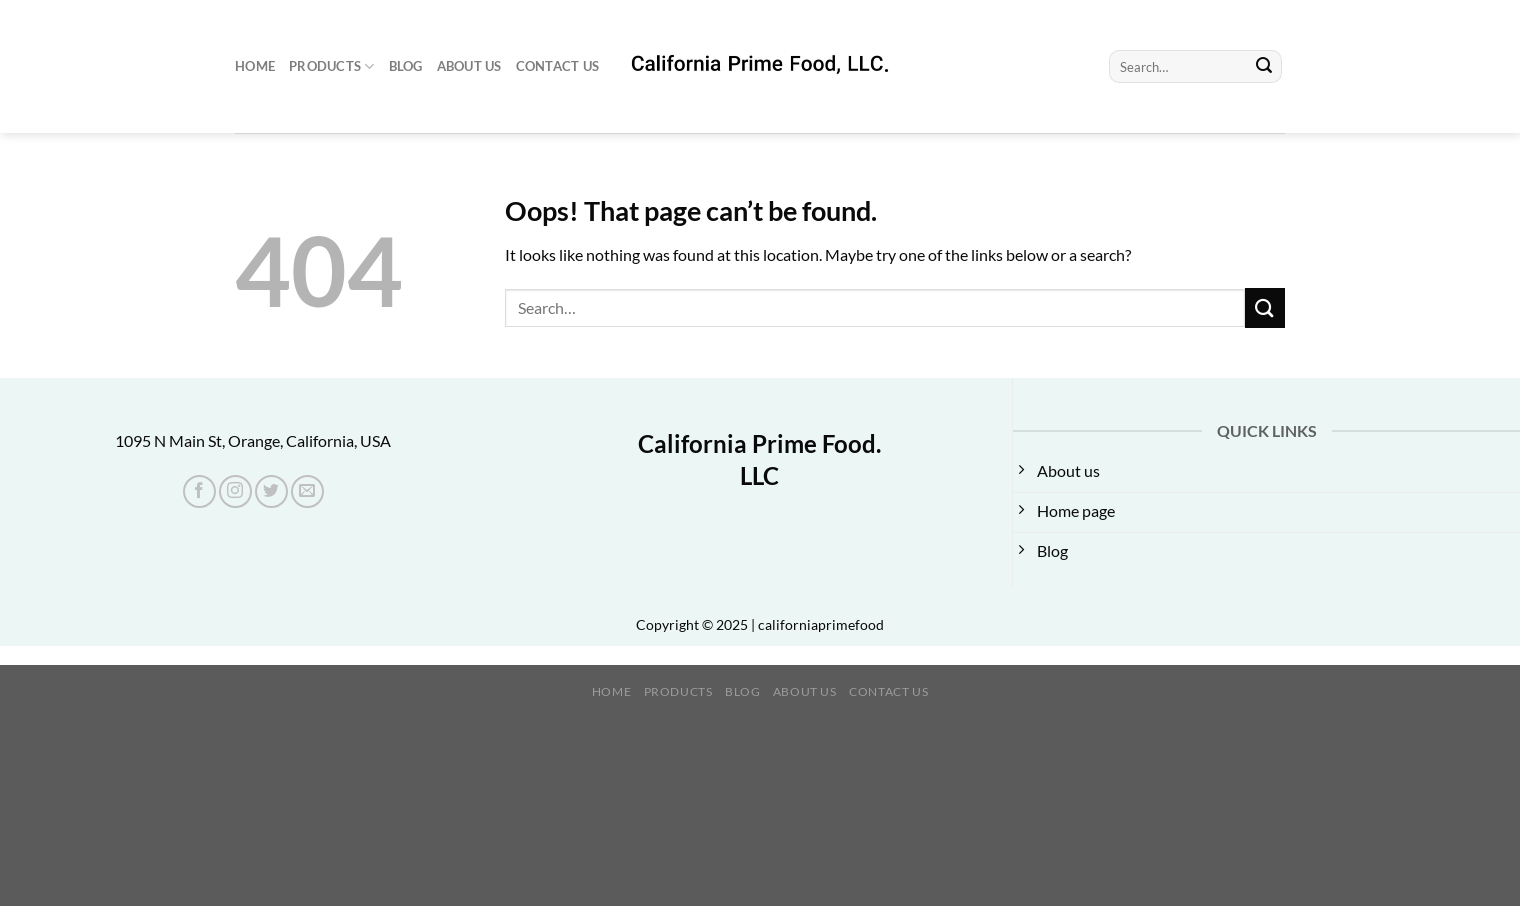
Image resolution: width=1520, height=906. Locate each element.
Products (332, 66)
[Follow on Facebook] (199, 491)
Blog (406, 66)
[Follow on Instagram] (235, 491)
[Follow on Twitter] (271, 491)
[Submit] (1264, 67)
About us (469, 66)
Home (255, 66)
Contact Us (558, 66)
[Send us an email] (307, 491)
